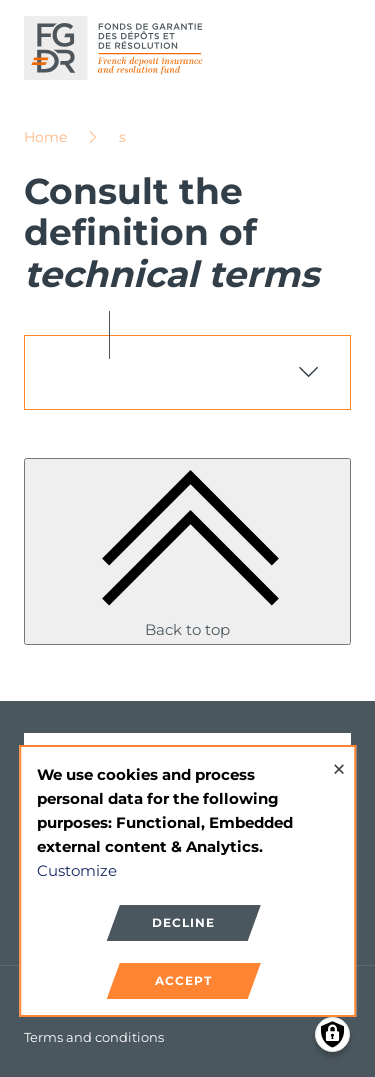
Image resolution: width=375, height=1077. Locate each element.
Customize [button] (77, 870)
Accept (183, 980)
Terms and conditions (94, 1037)
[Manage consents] (332, 1034)
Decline (183, 922)
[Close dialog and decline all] (339, 759)
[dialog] (188, 881)
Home (45, 137)
